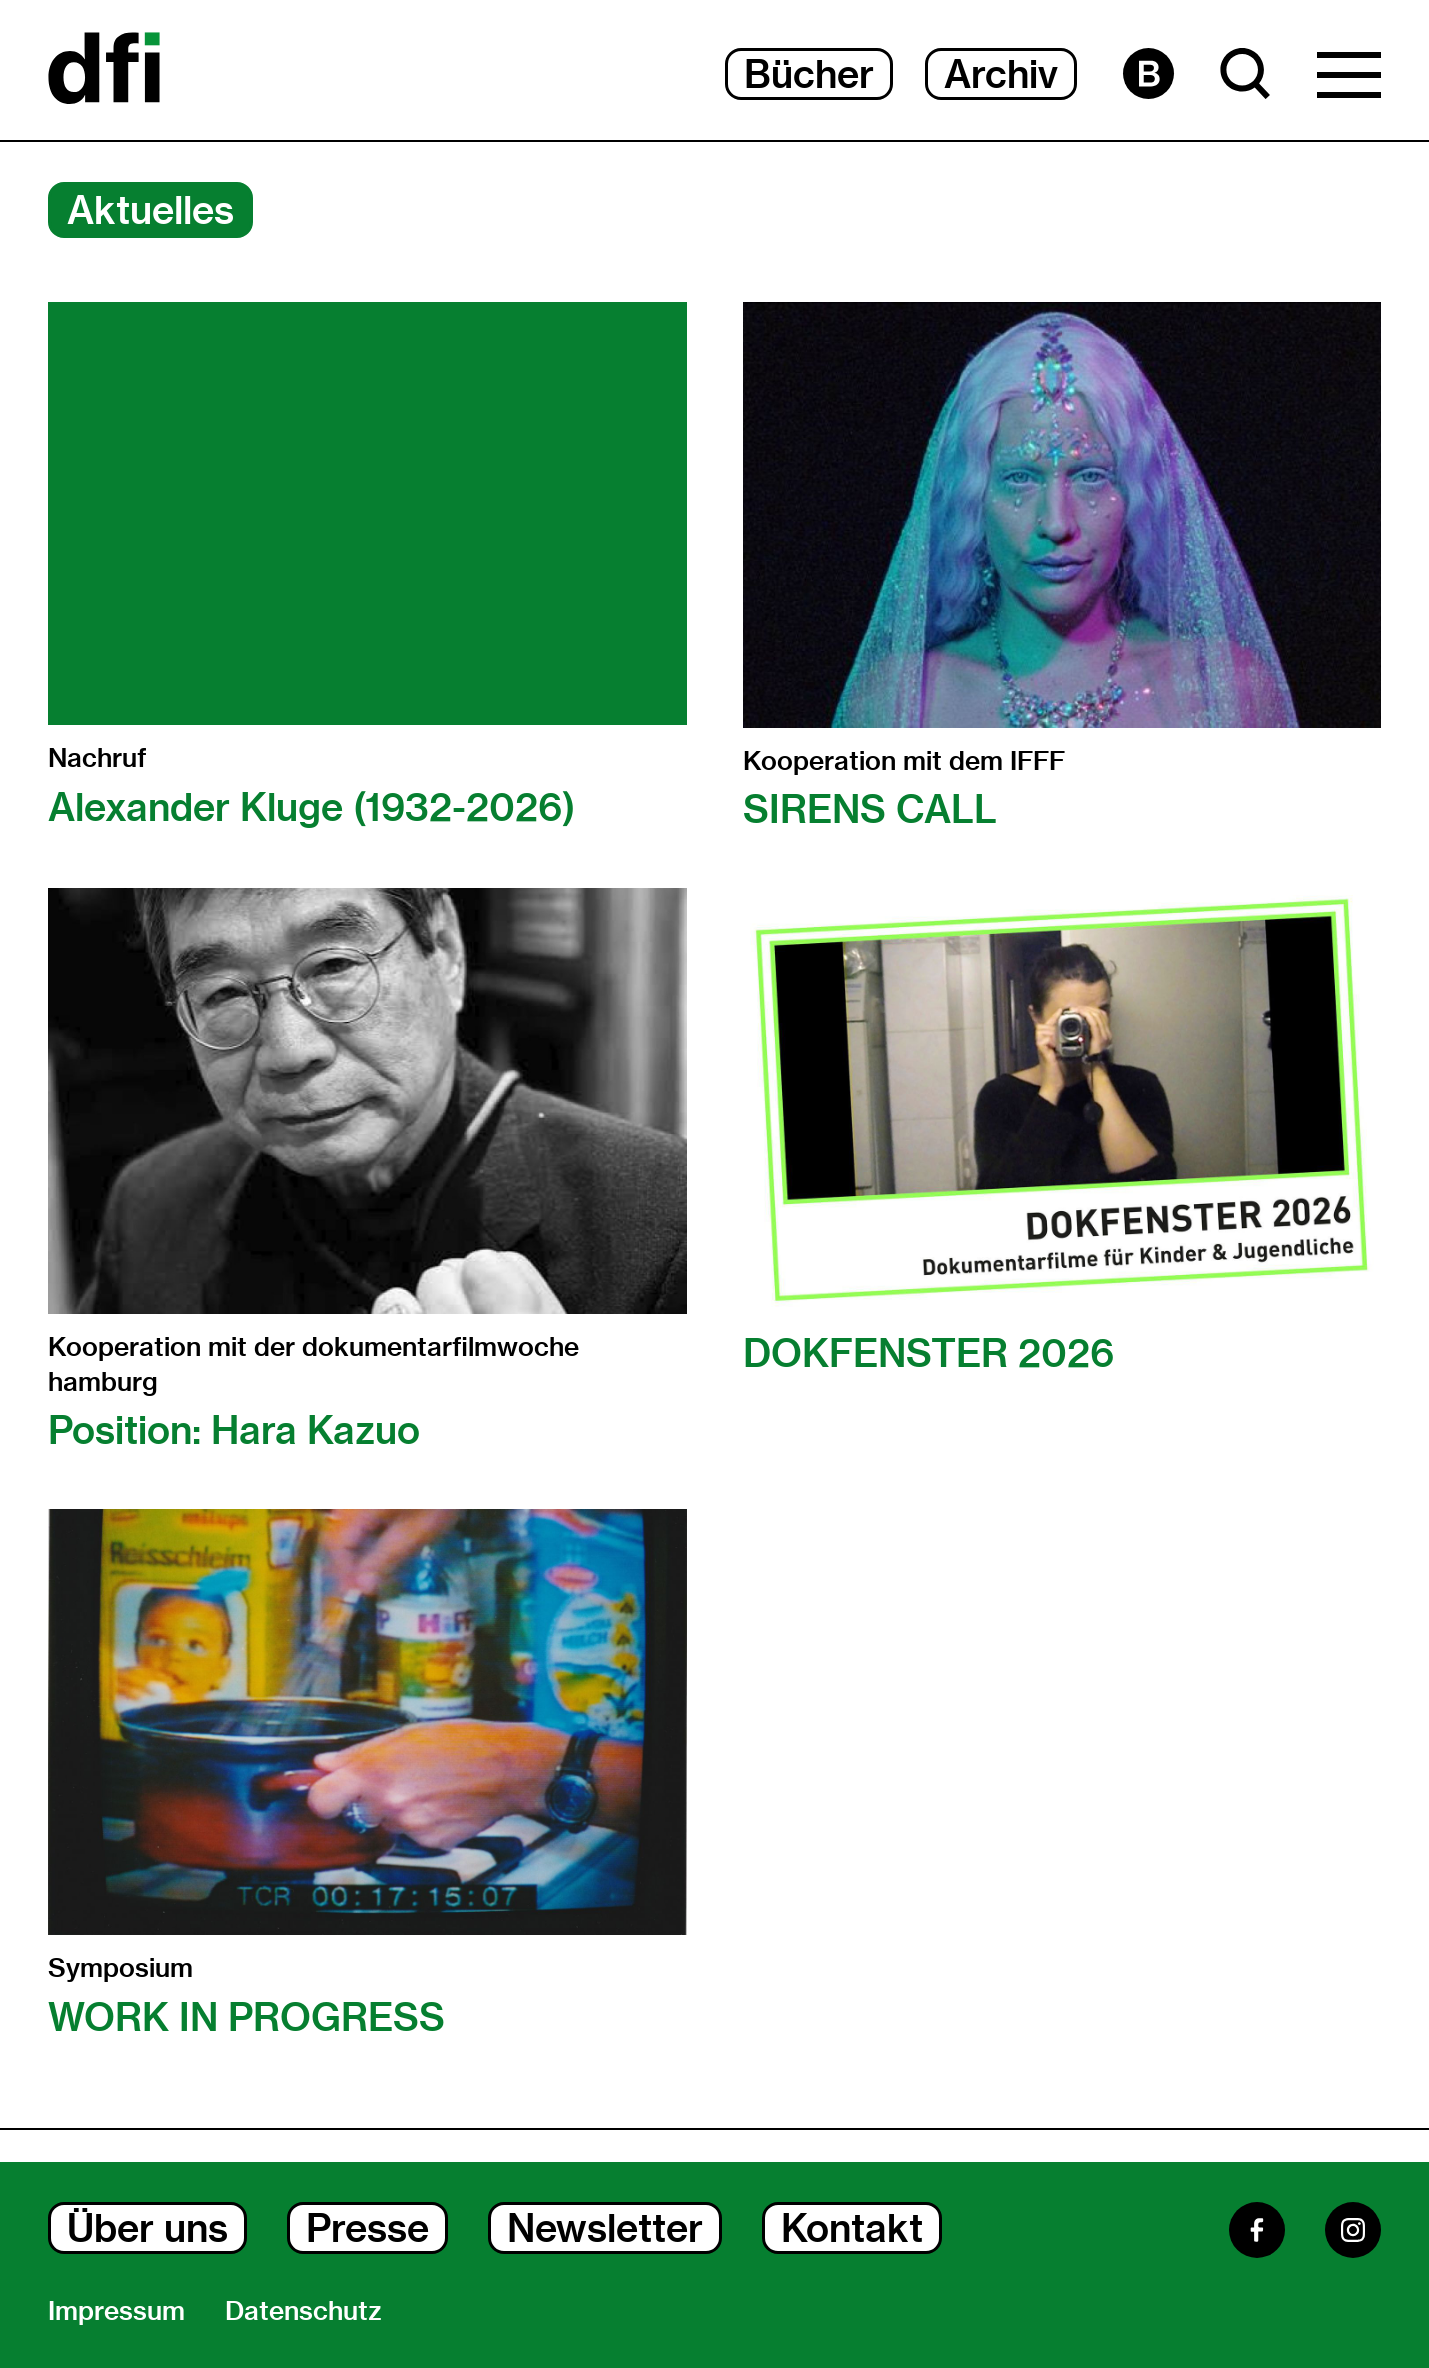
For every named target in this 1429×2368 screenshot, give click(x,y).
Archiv (1001, 74)
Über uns (147, 2228)
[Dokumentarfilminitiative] (104, 70)
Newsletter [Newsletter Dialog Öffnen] (605, 2228)
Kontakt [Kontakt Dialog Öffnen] (852, 2228)
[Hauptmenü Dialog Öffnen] (1349, 80)
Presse (367, 2228)
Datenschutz (303, 2311)
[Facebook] (1257, 2230)
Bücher (809, 74)
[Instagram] (1353, 2230)
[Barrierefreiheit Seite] (1148, 73)
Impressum (116, 2311)
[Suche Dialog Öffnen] (1245, 73)
